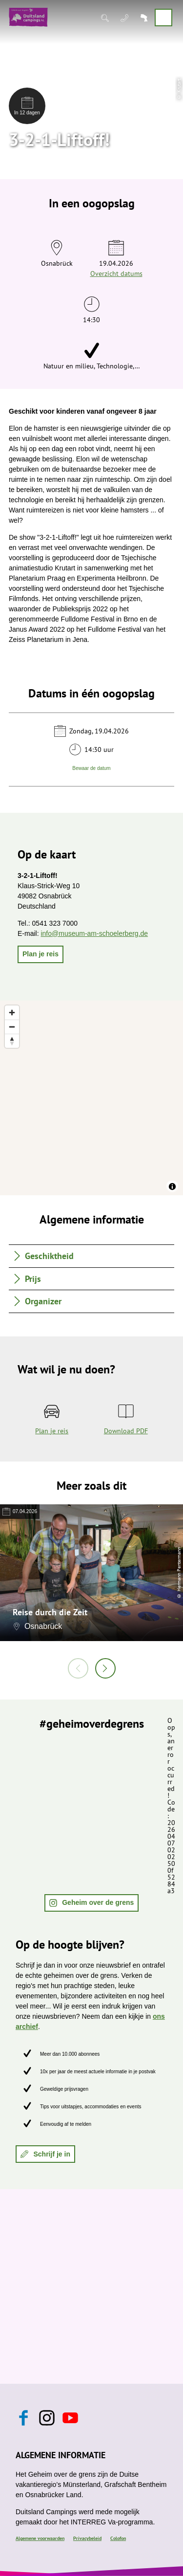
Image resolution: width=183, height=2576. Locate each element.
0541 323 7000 (55, 923)
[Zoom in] (12, 1012)
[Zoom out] (12, 1027)
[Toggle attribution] (172, 1186)
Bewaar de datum (91, 767)
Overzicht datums (116, 273)
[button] (40, 954)
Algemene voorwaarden (40, 2538)
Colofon (118, 2538)
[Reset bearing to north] (12, 1041)
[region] (91, 1098)
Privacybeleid (87, 2538)
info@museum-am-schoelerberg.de (94, 933)
